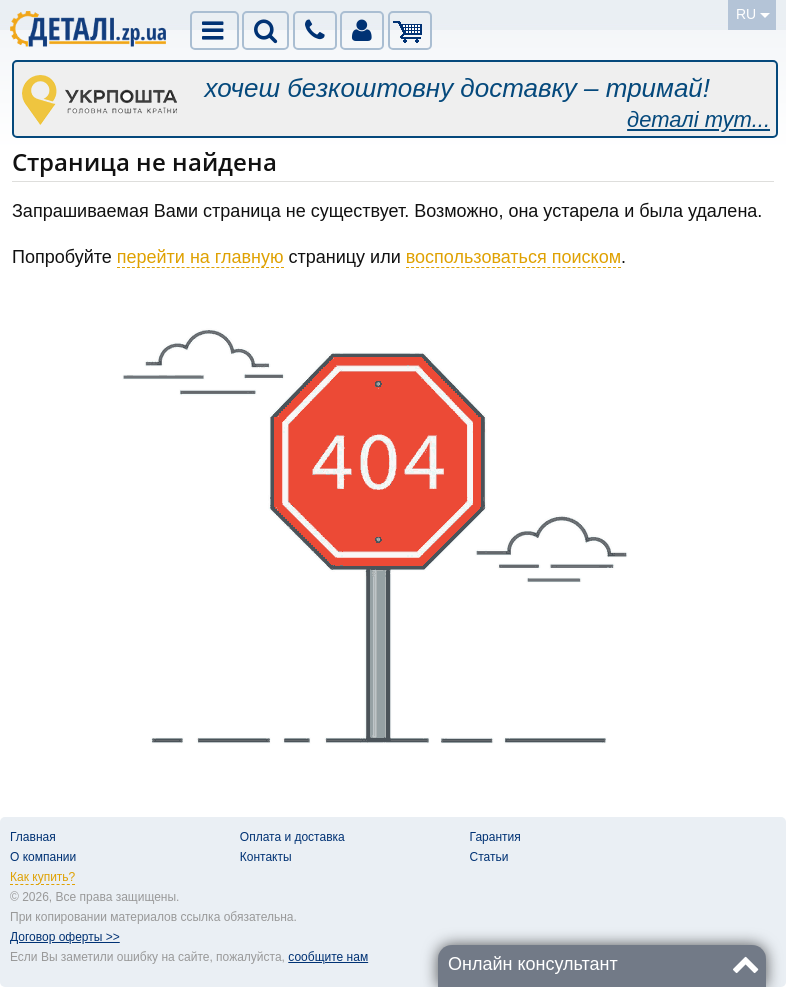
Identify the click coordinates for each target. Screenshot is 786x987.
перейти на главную (200, 257)
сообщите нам (328, 957)
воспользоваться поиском (513, 257)
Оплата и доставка (292, 837)
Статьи (489, 857)
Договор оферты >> (65, 937)
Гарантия (495, 837)
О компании (43, 857)
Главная (33, 837)
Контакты (266, 857)
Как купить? (42, 877)
